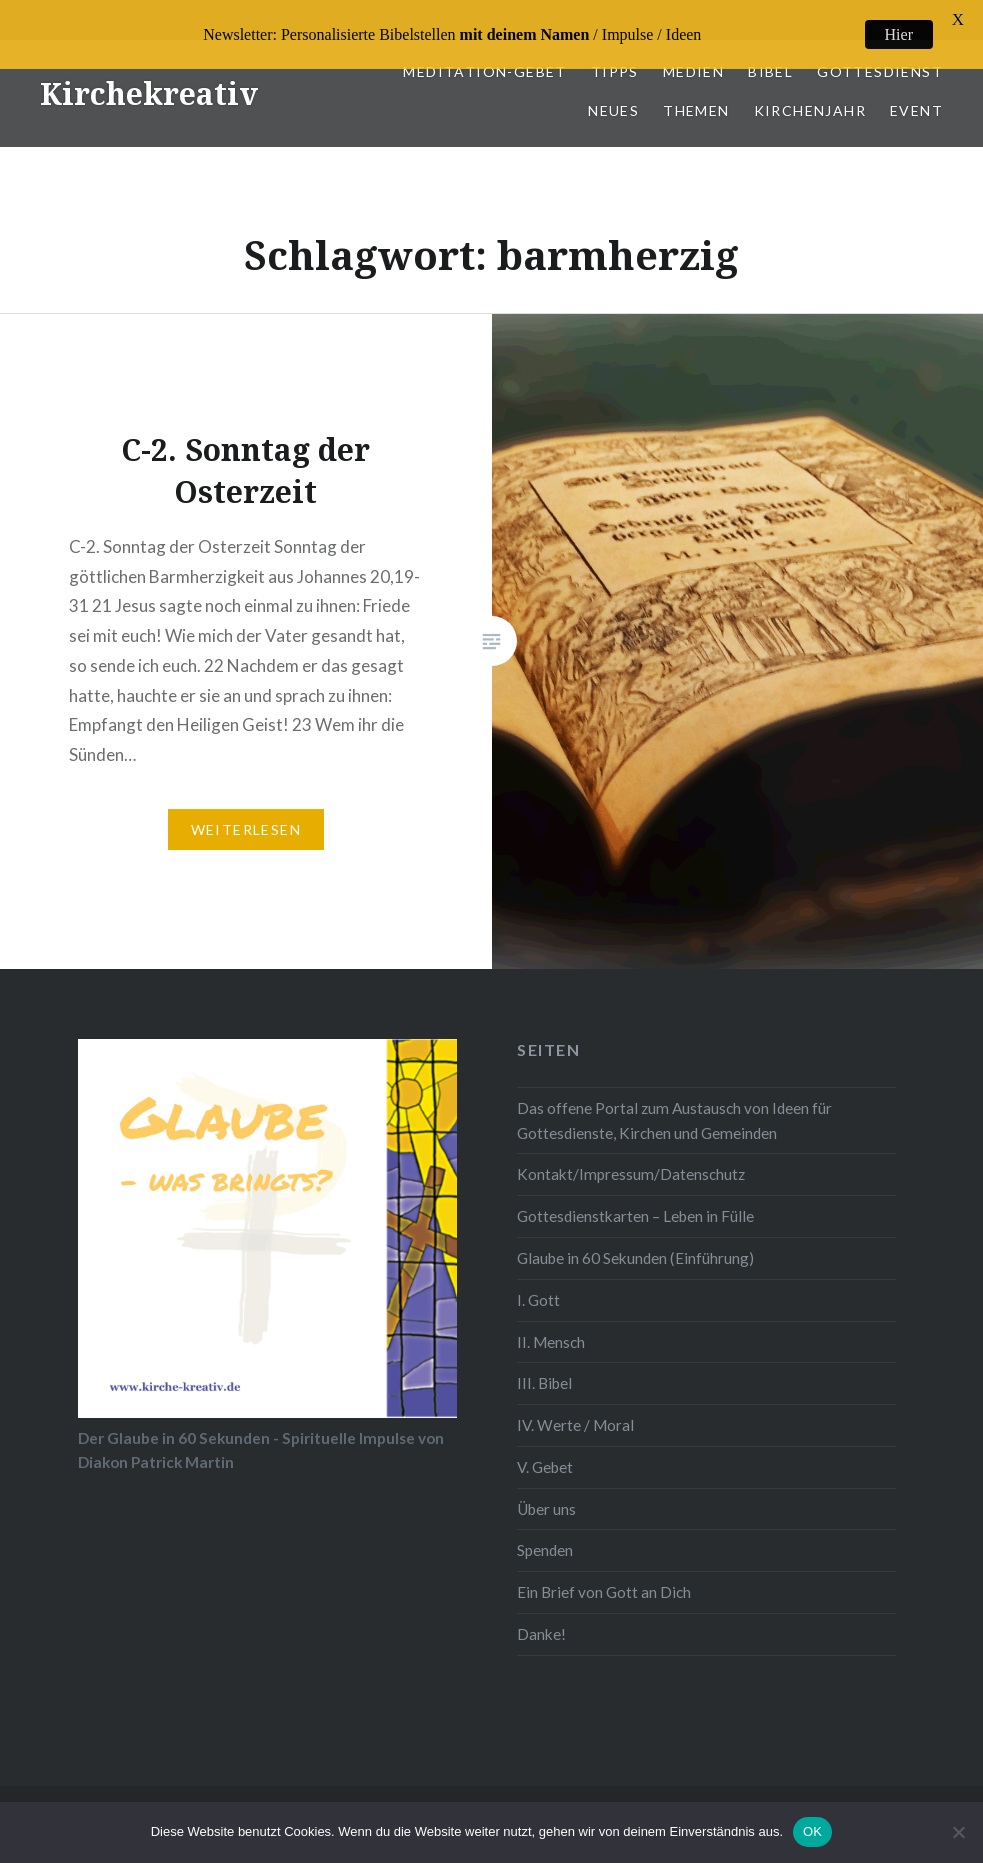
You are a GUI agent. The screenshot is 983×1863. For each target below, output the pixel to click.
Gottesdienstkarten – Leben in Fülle (635, 1194)
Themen (696, 88)
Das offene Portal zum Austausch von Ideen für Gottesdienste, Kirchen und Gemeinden (674, 1098)
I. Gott (538, 1278)
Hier (899, 34)
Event (916, 88)
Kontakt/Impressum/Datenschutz (631, 1152)
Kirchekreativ (149, 71)
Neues (613, 88)
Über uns (546, 1487)
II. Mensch (551, 1319)
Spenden (545, 1528)
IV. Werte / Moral (575, 1403)
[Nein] (958, 1832)
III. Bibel (544, 1361)
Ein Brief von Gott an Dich (604, 1570)
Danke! (541, 1612)
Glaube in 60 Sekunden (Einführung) (635, 1236)
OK (812, 1831)
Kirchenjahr (810, 88)
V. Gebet (545, 1445)
